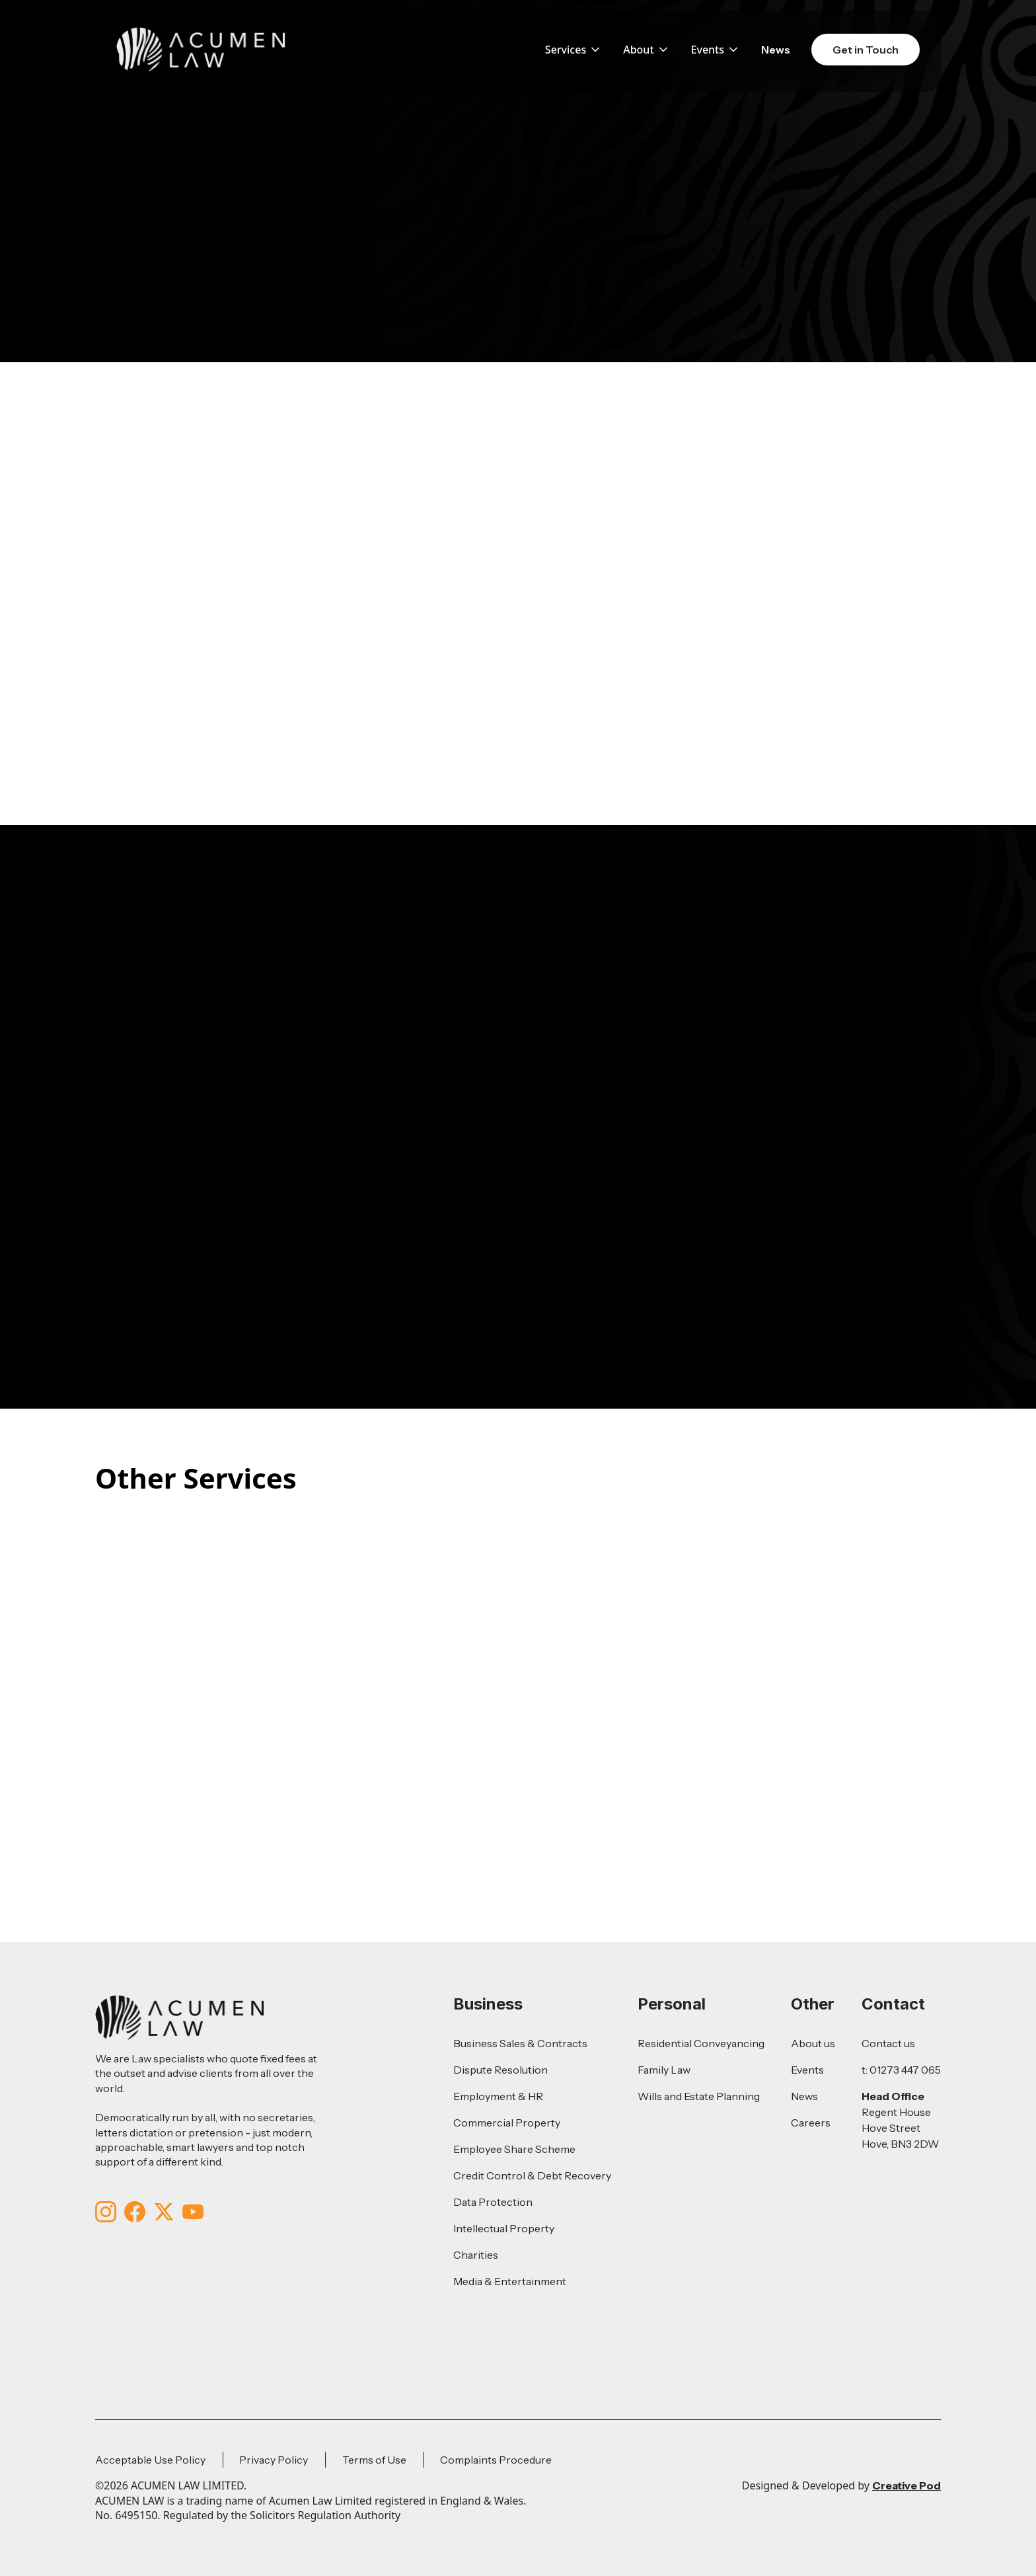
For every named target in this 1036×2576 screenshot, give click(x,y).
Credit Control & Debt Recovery (532, 2175)
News (775, 49)
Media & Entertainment (509, 2281)
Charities (475, 2254)
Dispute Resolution (500, 2069)
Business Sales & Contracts (520, 2043)
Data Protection (493, 2201)
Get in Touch (865, 49)
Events (807, 2069)
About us (813, 2043)
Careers (811, 2122)
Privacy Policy (273, 2459)
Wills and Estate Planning (699, 2096)
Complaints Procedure (496, 2459)
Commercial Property (506, 2122)
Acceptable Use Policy (150, 2459)
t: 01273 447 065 (901, 2069)
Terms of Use (374, 2459)
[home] (200, 49)
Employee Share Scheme (514, 2149)
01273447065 (367, 1028)
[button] (573, 49)
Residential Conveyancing (701, 2043)
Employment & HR (498, 2096)
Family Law (664, 2069)
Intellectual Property (503, 2228)
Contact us (888, 2043)
